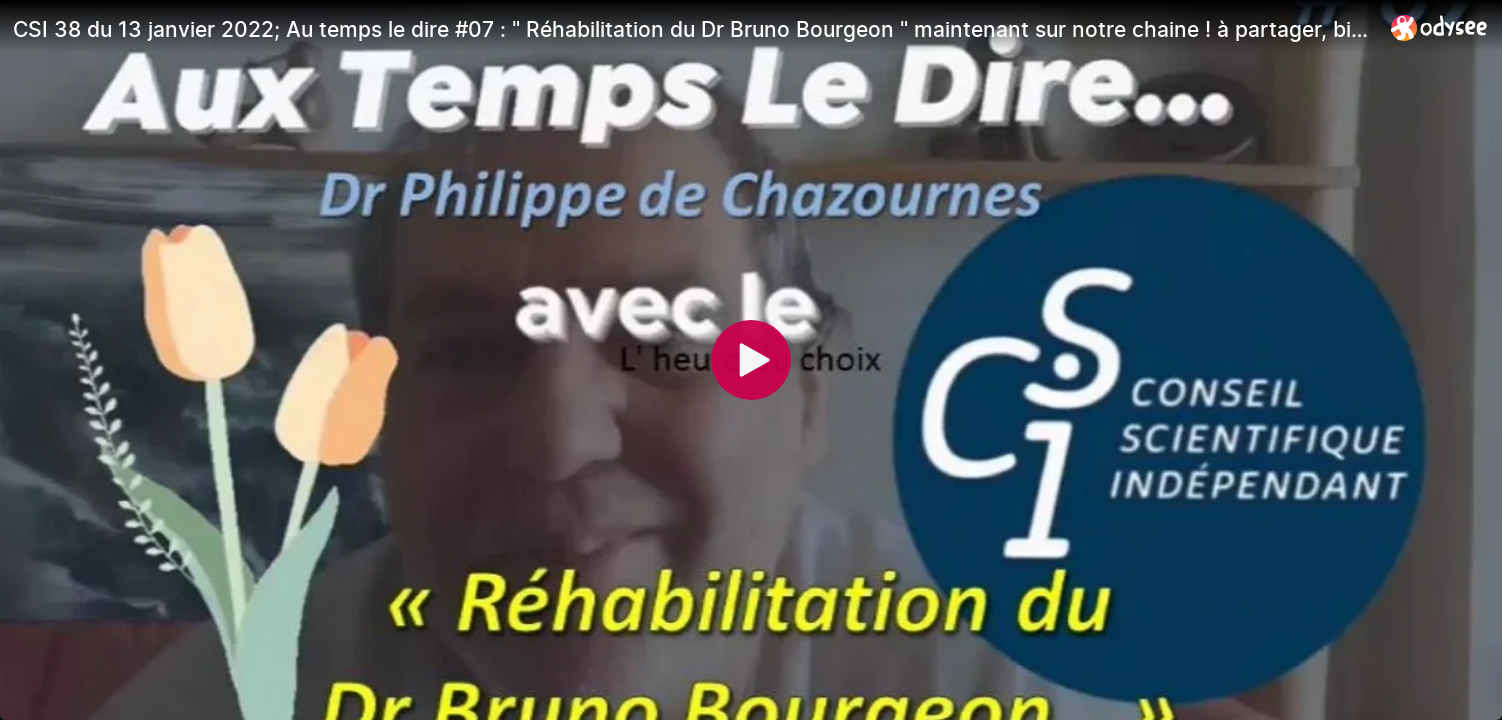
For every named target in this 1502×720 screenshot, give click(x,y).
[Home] (1439, 27)
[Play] (751, 360)
